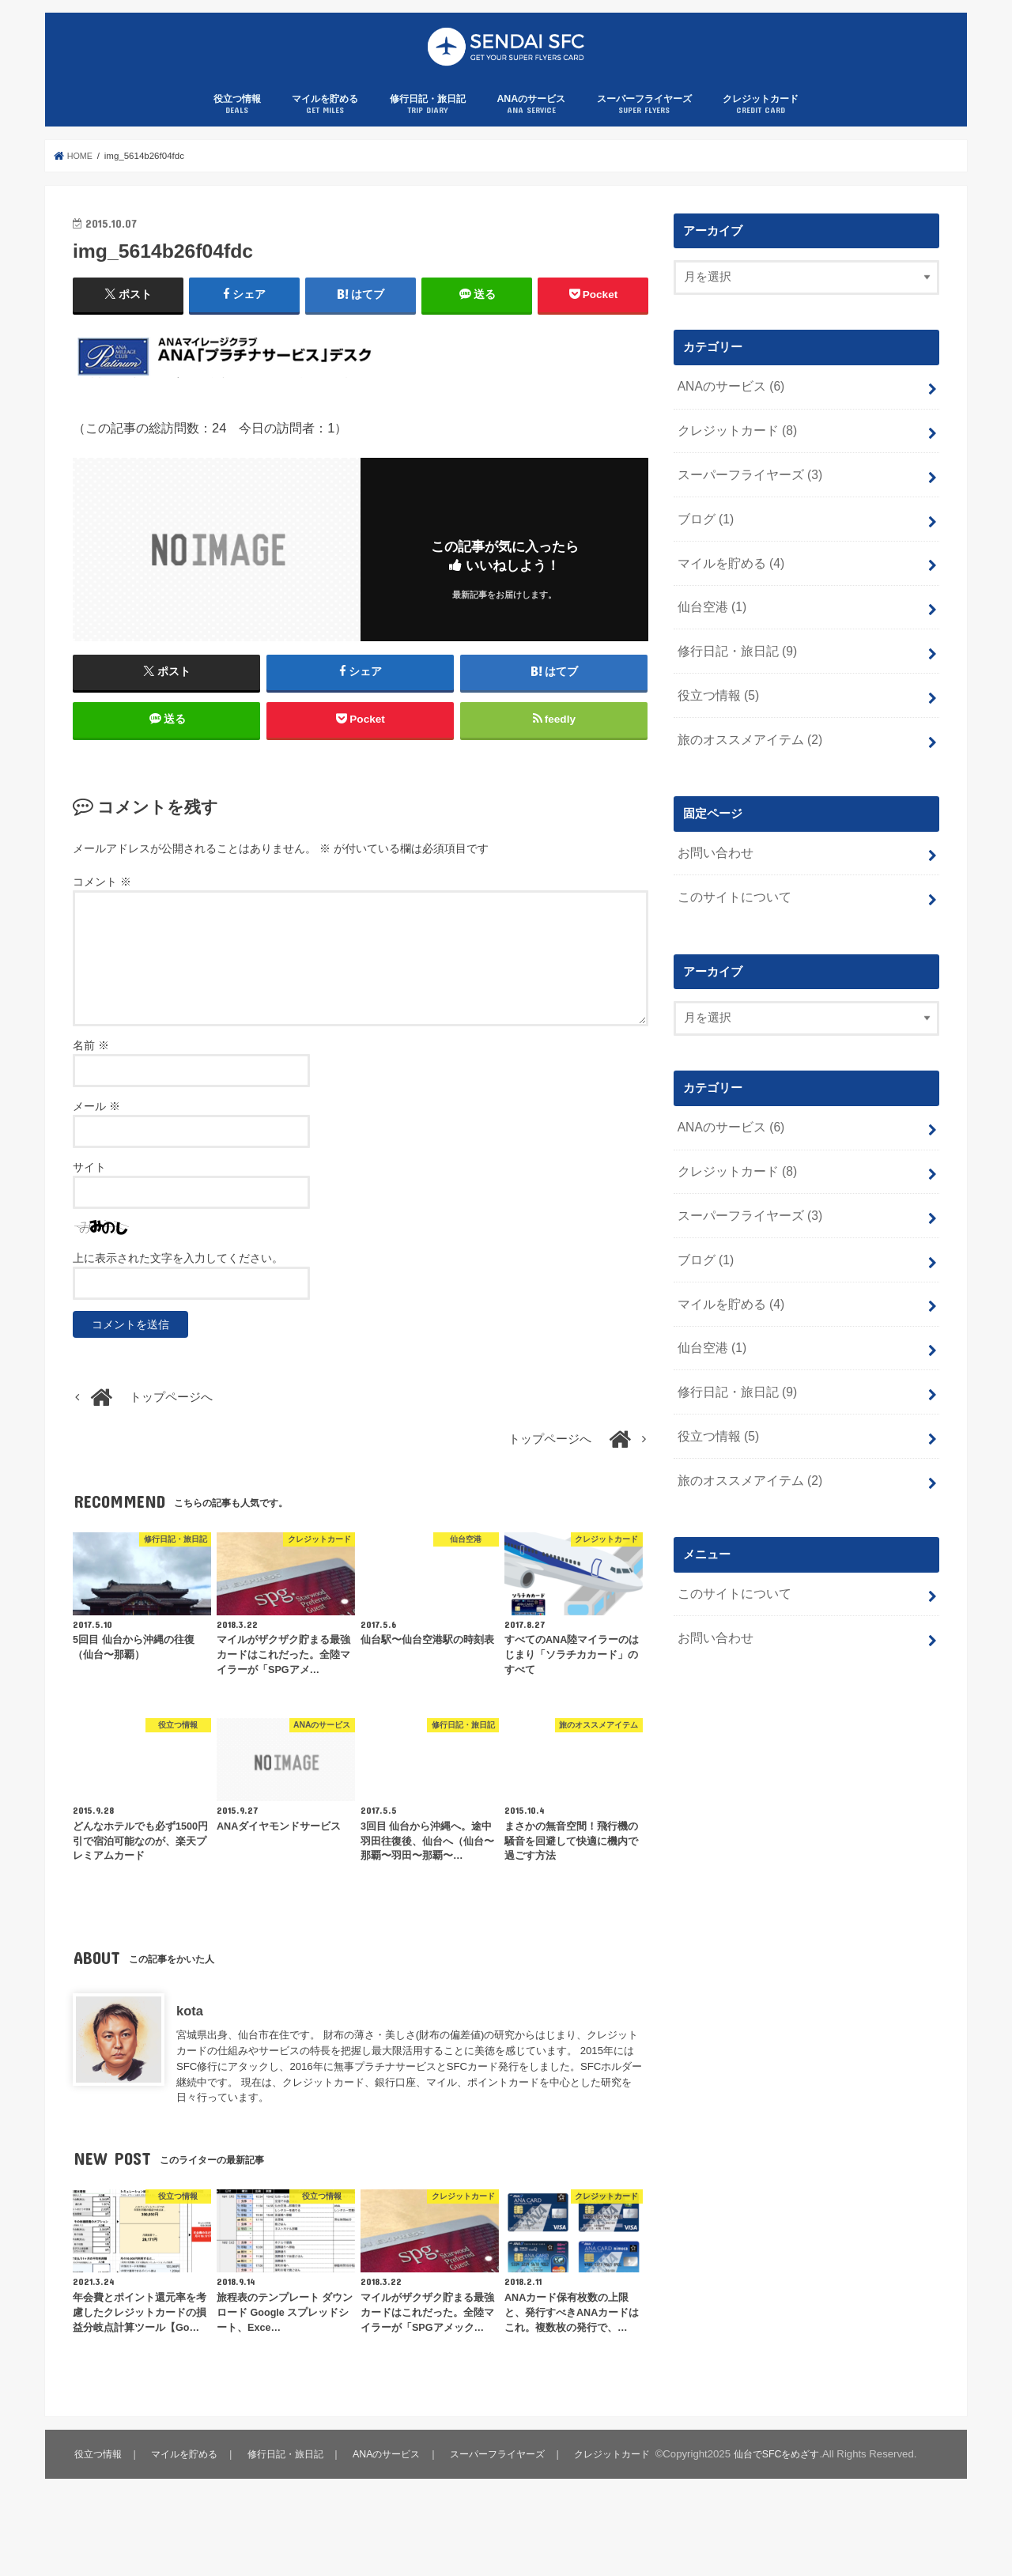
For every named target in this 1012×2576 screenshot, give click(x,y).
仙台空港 (709, 612)
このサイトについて (730, 891)
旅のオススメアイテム (745, 737)
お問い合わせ (712, 849)
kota (189, 2037)
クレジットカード (761, 122)
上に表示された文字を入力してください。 (178, 1284)
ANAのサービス (531, 122)
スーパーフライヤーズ (644, 122)
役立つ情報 (237, 122)
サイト (89, 1193)
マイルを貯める (325, 122)
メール (96, 1132)
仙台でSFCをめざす (197, 2525)
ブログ (703, 528)
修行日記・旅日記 (428, 122)
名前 (91, 1071)
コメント (102, 907)
